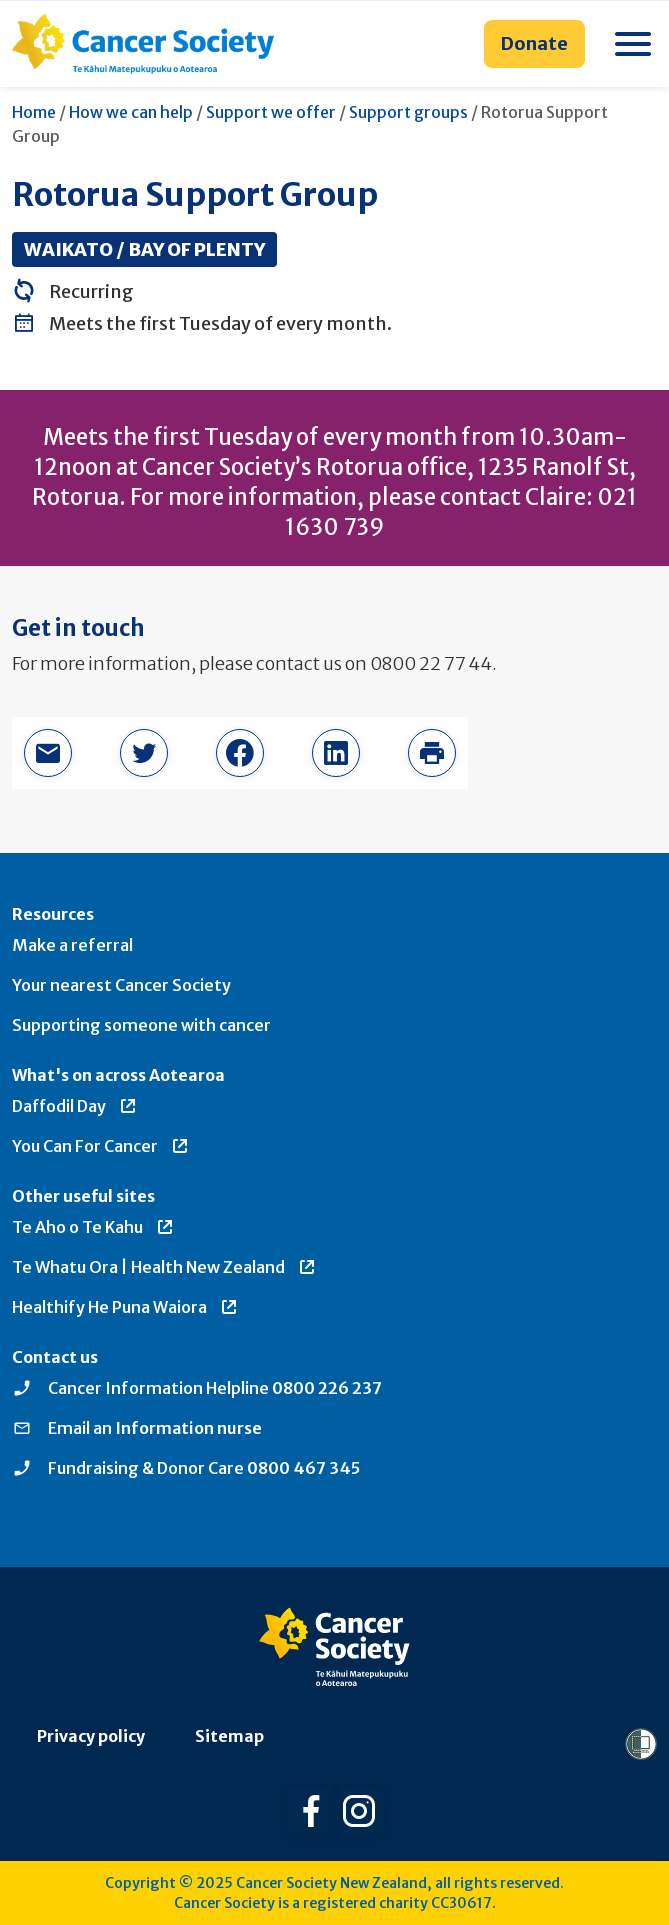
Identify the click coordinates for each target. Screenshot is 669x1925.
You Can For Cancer (101, 1146)
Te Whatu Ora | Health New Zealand (164, 1267)
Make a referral (72, 945)
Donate (534, 43)
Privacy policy (91, 1736)
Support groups (408, 112)
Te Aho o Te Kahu (93, 1227)
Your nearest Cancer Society (121, 985)
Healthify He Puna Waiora (125, 1307)
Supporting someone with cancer (141, 1025)
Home (34, 112)
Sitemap (229, 1736)
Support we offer (271, 112)
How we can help (131, 112)
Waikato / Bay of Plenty (144, 249)
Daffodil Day (75, 1106)
